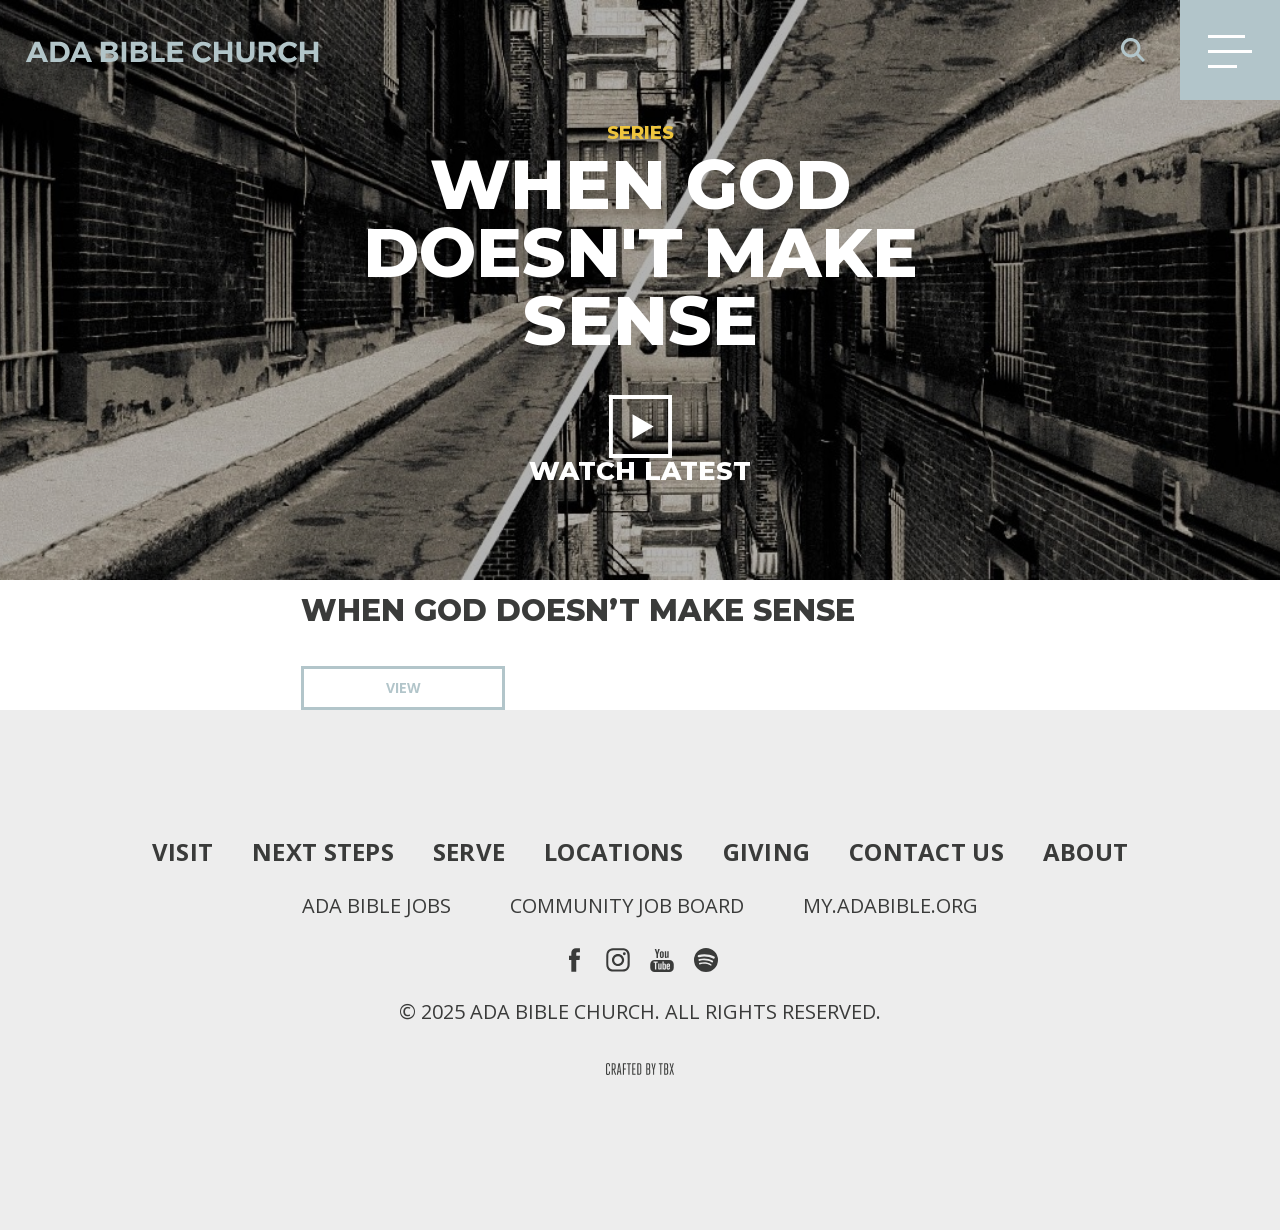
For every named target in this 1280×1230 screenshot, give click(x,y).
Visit (182, 852)
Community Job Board (627, 906)
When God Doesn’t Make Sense (578, 611)
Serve (469, 852)
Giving (767, 852)
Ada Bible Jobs (376, 906)
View (403, 687)
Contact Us (926, 852)
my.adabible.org (890, 906)
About (1085, 852)
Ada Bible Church (160, 50)
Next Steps (323, 852)
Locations (613, 852)
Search (1133, 50)
